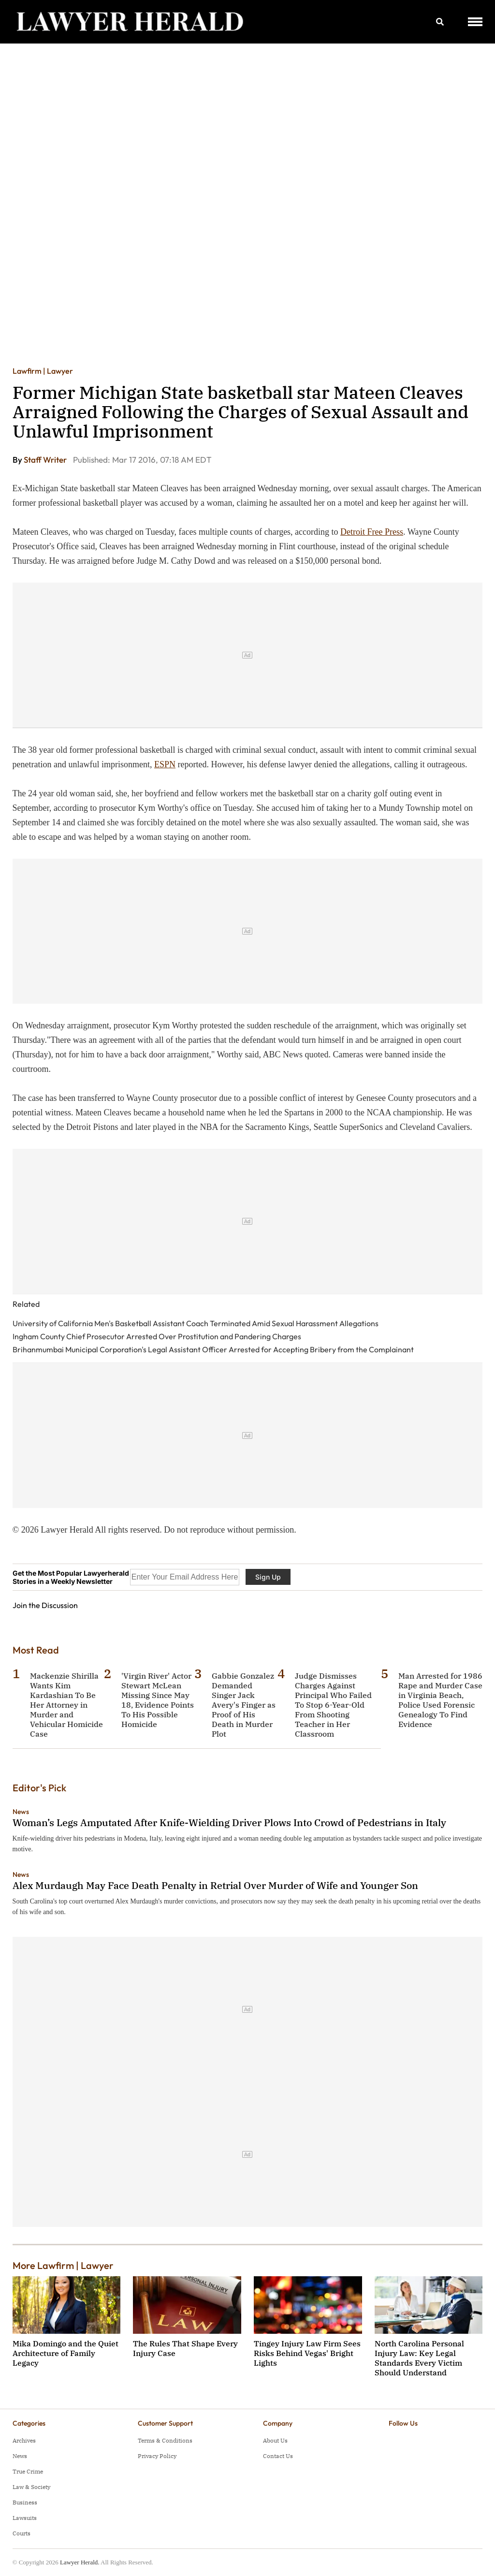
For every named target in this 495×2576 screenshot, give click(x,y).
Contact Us (278, 2455)
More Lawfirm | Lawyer (63, 2265)
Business (25, 2502)
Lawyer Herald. (80, 2562)
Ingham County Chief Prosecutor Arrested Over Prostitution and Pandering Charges (157, 1336)
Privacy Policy (157, 2455)
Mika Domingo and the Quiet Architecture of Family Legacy (65, 2353)
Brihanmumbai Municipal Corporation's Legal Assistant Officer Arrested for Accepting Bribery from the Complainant (213, 1349)
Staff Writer (46, 459)
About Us (275, 2440)
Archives (24, 2440)
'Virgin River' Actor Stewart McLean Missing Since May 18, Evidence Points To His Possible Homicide (157, 1700)
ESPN (164, 764)
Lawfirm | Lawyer (43, 371)
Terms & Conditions (165, 2440)
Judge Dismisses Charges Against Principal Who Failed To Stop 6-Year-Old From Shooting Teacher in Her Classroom (333, 1705)
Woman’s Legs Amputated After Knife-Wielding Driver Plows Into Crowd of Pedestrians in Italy (229, 1822)
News (21, 1811)
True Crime (28, 2471)
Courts (21, 2533)
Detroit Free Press (371, 532)
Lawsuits (25, 2517)
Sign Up (268, 1577)
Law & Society (31, 2486)
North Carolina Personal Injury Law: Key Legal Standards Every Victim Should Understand (419, 2358)
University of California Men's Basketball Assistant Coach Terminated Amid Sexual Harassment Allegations (196, 1323)
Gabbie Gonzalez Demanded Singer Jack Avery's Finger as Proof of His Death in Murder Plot (244, 1705)
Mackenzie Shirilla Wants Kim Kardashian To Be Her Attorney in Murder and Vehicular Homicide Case (66, 1705)
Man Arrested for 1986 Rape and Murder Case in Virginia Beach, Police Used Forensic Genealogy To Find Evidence (440, 1700)
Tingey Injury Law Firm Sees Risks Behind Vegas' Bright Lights (307, 2353)
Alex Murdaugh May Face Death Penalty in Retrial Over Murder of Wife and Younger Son (215, 1885)
